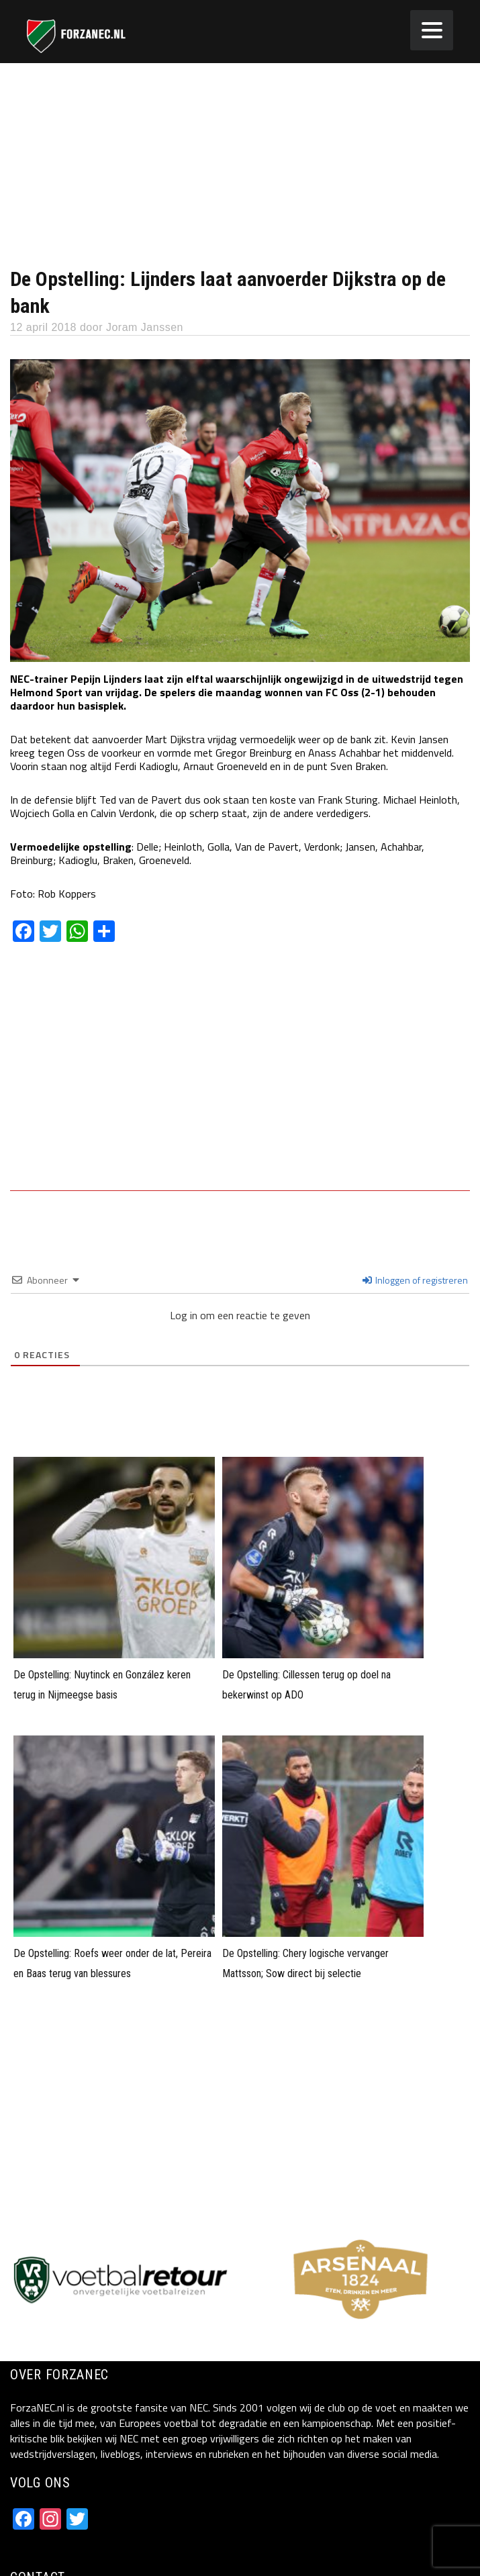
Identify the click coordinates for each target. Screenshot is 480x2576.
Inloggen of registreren (415, 1280)
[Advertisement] (240, 164)
